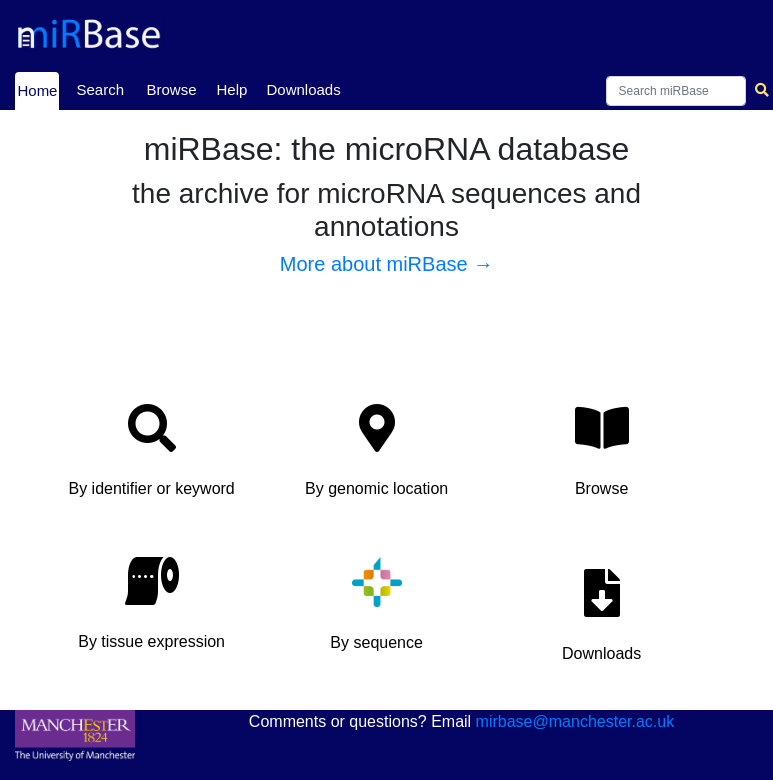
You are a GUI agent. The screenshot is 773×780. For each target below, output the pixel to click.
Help (231, 89)
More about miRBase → (386, 264)
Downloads (303, 89)
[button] (151, 456)
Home (37, 89)
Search (100, 89)
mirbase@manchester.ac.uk (575, 721)
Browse (171, 89)
